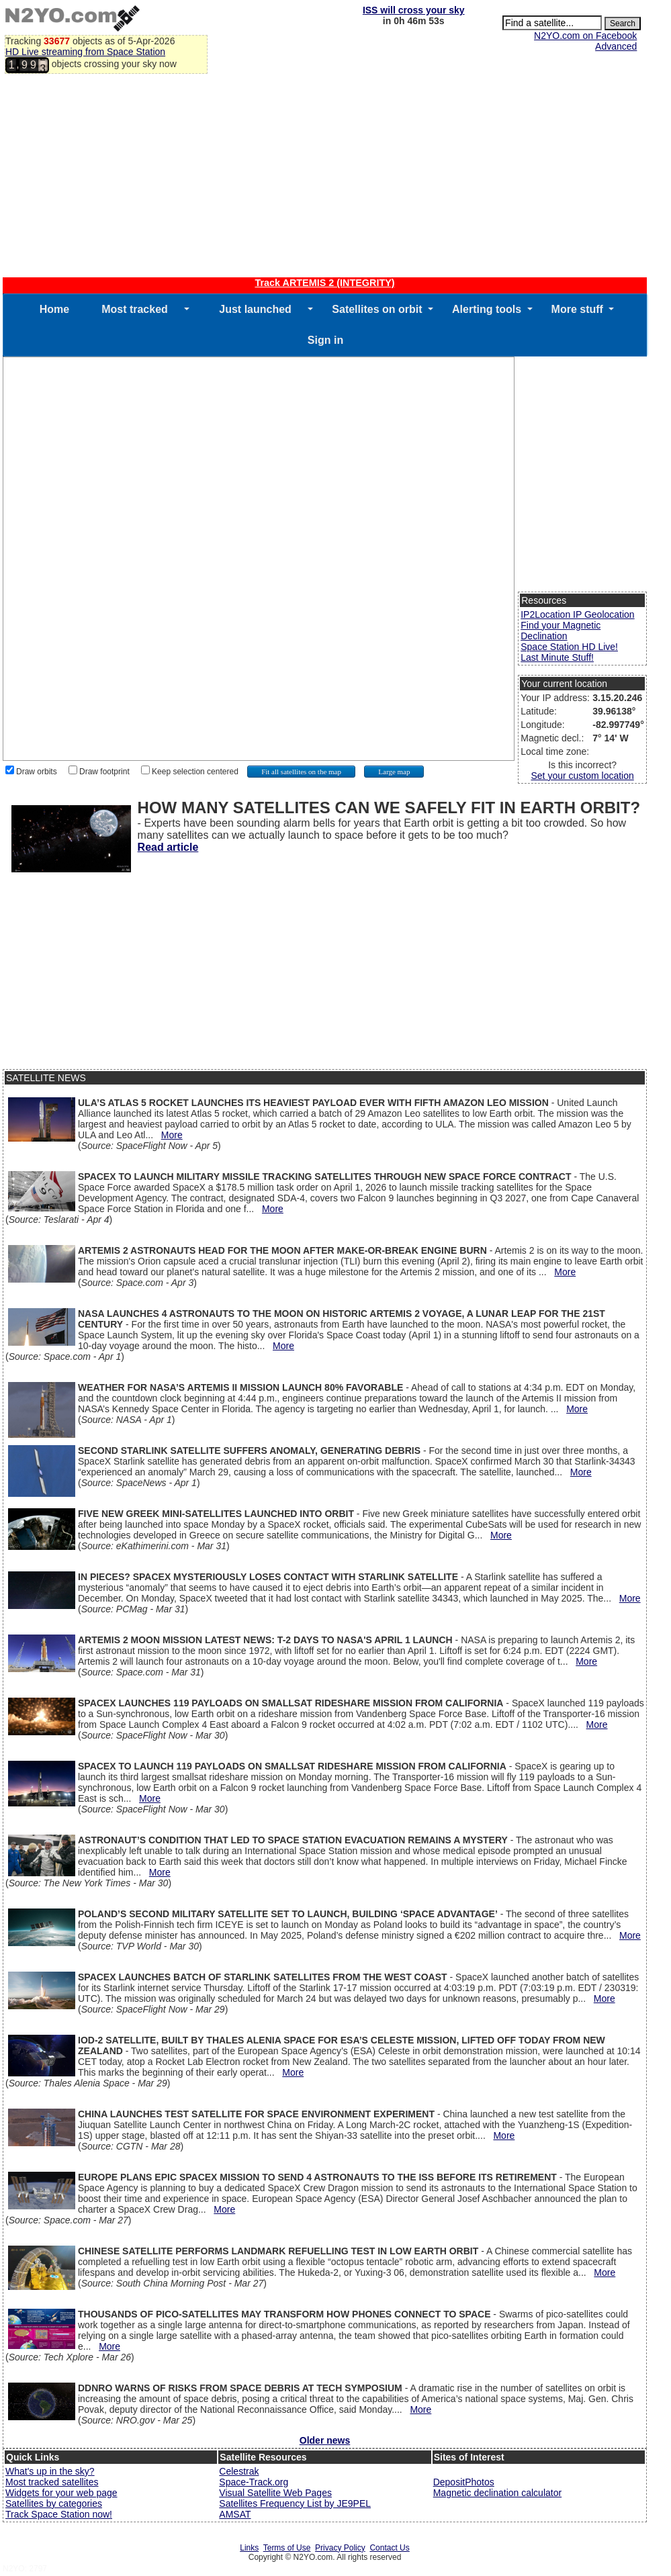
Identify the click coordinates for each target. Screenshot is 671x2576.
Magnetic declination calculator (497, 2492)
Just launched (255, 309)
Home (54, 309)
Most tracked (134, 309)
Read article (168, 847)
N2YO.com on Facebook (585, 35)
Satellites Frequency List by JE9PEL (295, 2503)
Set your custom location (582, 775)
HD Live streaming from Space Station (85, 51)
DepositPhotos (463, 2482)
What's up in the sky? (50, 2471)
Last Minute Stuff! (557, 657)
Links (249, 2547)
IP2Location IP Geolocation (577, 614)
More (172, 1135)
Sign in (325, 340)
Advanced (616, 46)
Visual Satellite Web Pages (275, 2492)
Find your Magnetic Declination (560, 630)
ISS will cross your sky (414, 10)
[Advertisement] (325, 177)
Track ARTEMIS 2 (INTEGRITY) (324, 282)
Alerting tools (486, 309)
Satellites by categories (53, 2503)
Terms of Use (287, 2547)
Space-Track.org (253, 2482)
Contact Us (389, 2547)
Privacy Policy (340, 2547)
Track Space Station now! (58, 2514)
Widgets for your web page (61, 2492)
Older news (325, 2440)
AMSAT (235, 2514)
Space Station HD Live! (569, 646)
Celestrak (239, 2471)
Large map (394, 772)
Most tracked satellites (52, 2482)
